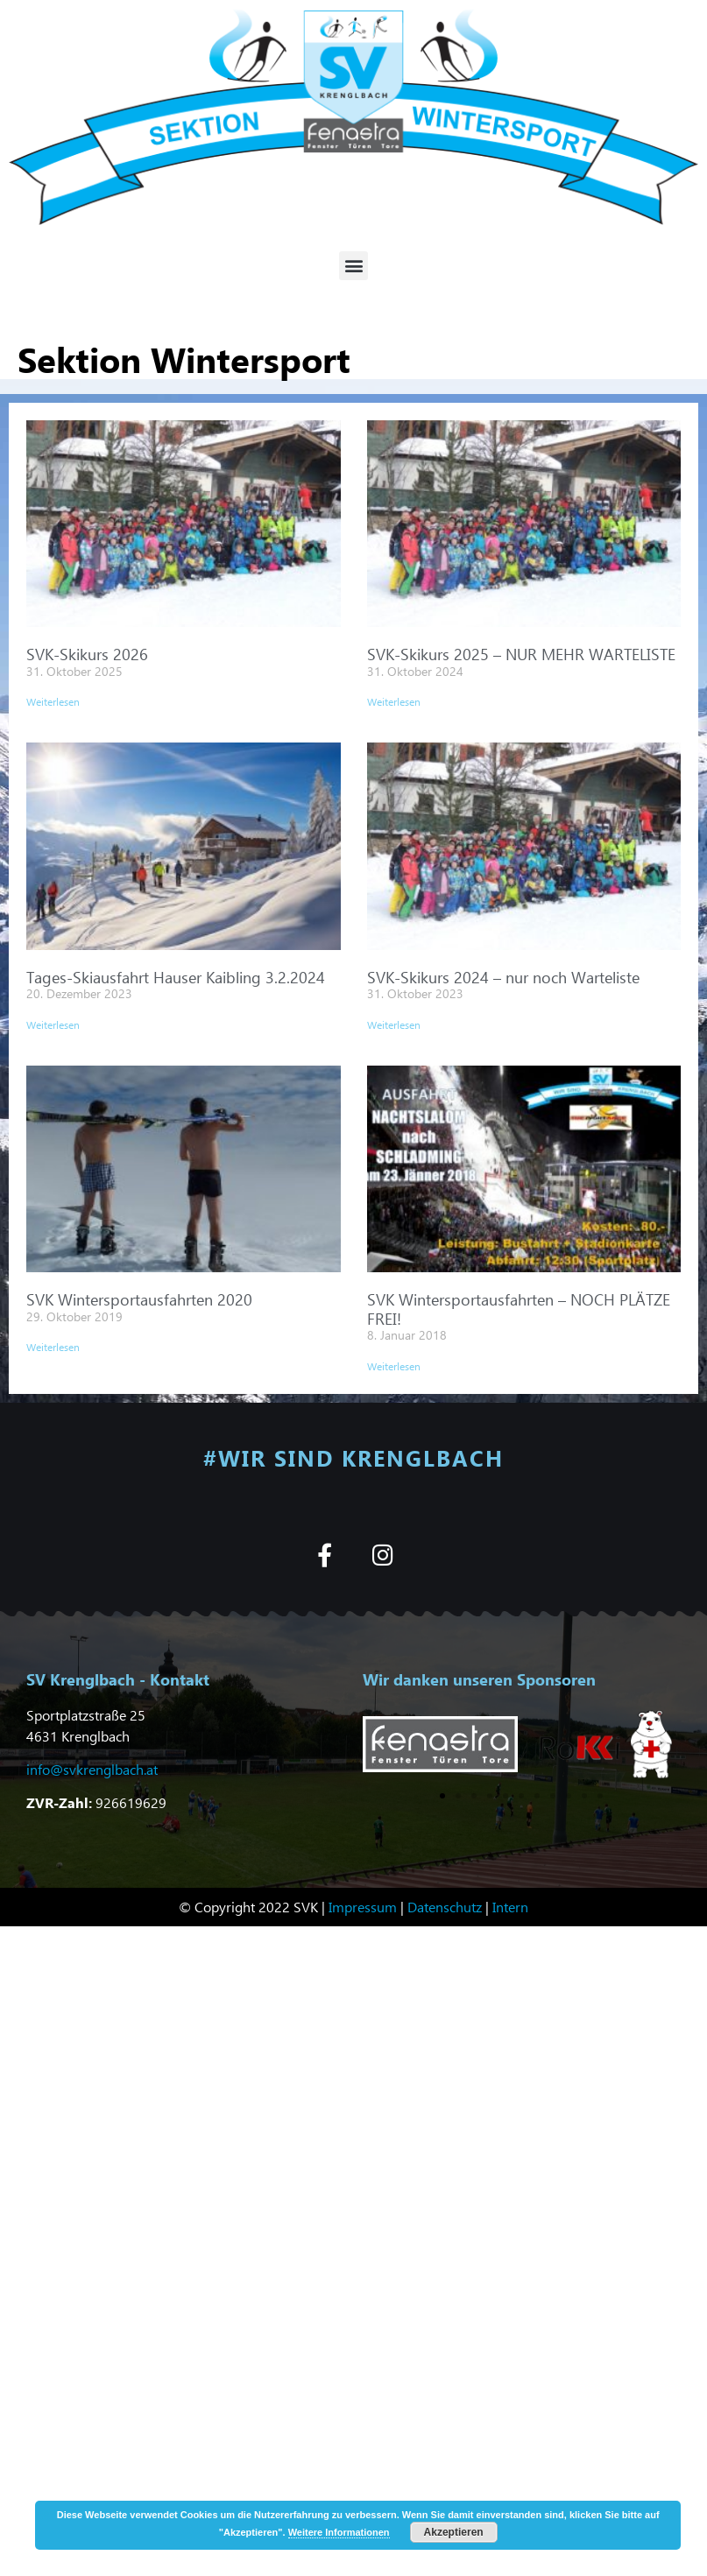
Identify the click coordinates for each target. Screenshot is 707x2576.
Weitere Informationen (339, 2532)
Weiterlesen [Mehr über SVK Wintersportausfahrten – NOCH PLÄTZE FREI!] (394, 1366)
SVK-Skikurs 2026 (87, 654)
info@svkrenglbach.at (92, 1768)
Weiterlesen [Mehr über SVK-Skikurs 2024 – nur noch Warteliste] (394, 1024)
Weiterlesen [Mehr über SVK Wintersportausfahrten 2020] (53, 1347)
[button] (353, 265)
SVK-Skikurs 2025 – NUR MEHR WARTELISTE (521, 654)
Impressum (363, 1906)
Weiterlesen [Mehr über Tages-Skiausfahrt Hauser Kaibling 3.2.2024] (53, 1024)
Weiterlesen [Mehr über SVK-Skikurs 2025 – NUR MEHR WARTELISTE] (394, 701)
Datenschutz (444, 1906)
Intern (510, 1906)
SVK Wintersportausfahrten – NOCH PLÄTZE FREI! (518, 1308)
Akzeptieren (454, 2532)
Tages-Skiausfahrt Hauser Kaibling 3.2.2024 (175, 977)
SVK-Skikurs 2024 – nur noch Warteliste (503, 977)
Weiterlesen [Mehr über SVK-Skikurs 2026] (53, 701)
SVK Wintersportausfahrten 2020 (139, 1299)
